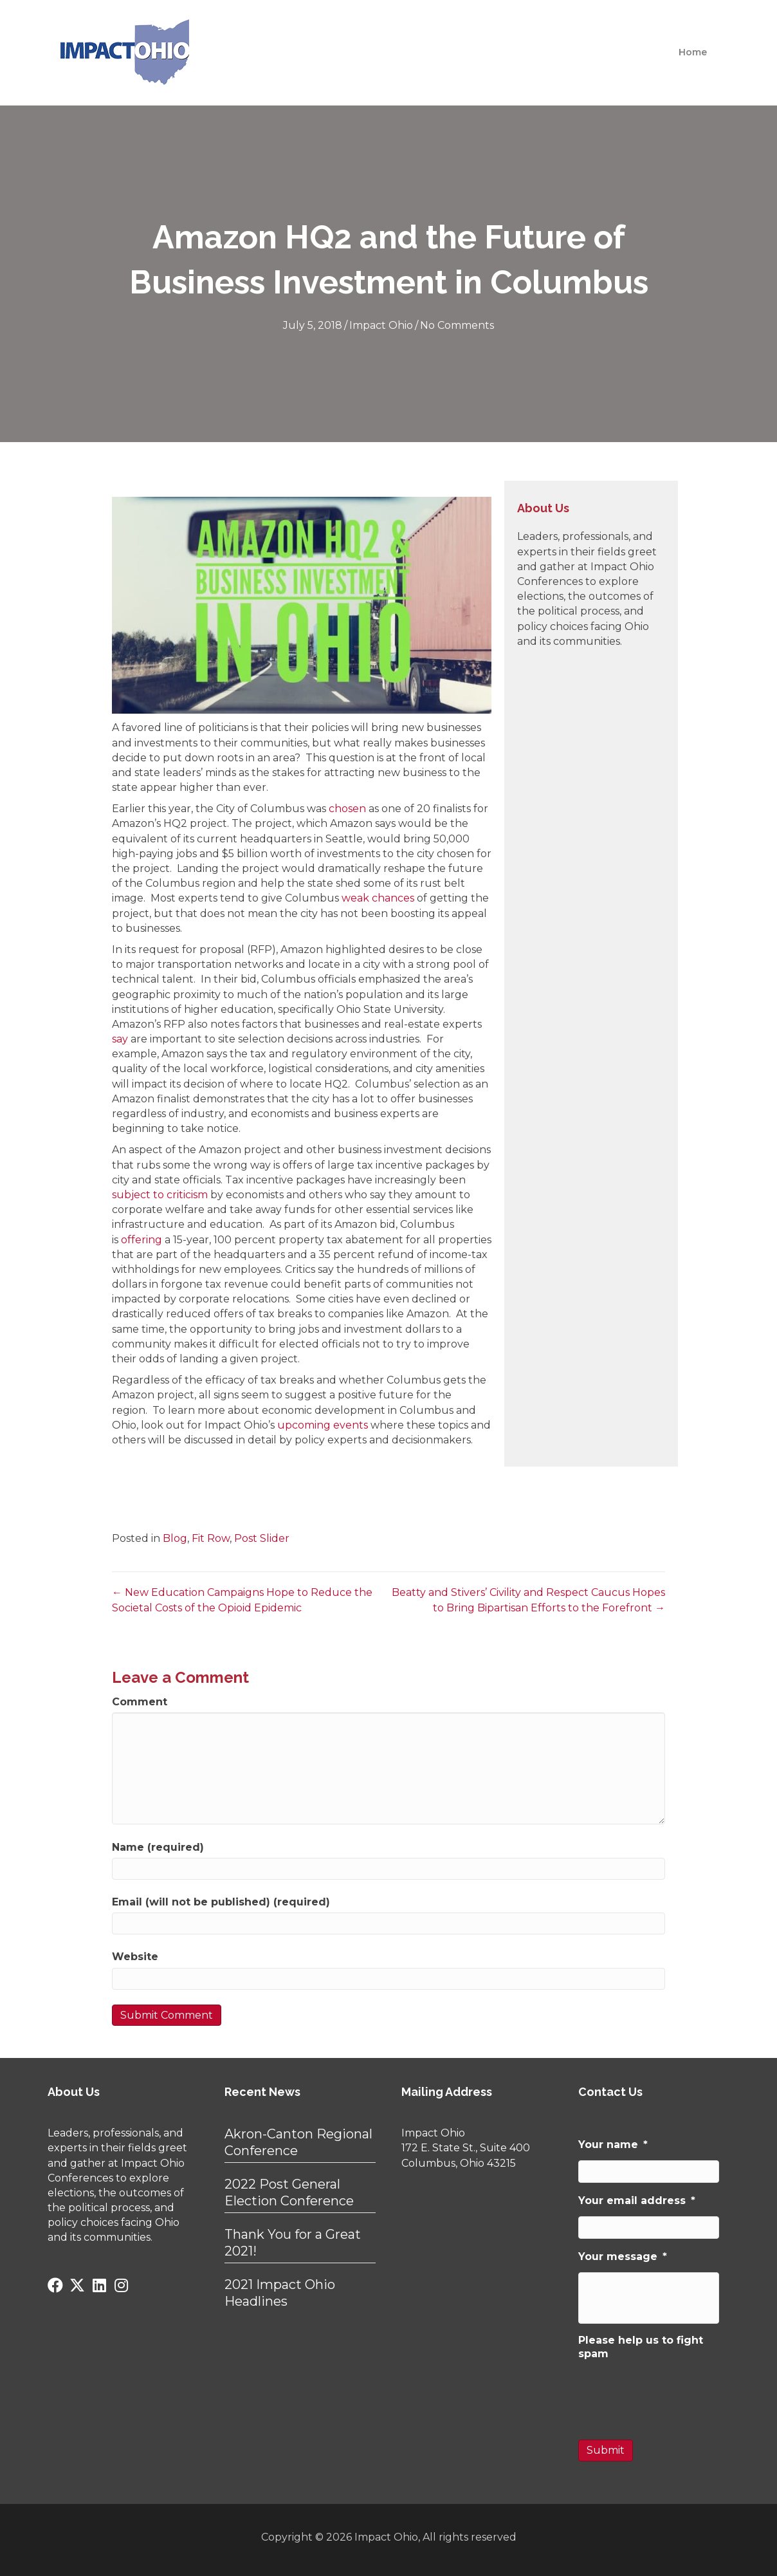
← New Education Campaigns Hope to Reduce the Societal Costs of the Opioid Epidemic (242, 1599)
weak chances (378, 898)
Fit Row (211, 1538)
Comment (139, 1702)
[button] (55, 2285)
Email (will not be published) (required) (221, 1902)
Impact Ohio (381, 325)
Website (135, 1957)
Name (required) (158, 1847)
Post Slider (261, 1538)
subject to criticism (160, 1195)
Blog (175, 1538)
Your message (622, 2256)
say (120, 1039)
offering (141, 1240)
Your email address (636, 2200)
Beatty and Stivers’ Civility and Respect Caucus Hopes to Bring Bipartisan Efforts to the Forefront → (528, 1599)
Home (693, 52)
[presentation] (676, 2394)
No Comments (457, 325)
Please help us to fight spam (640, 2346)
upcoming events (322, 1425)
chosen (347, 808)
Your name (613, 2144)
